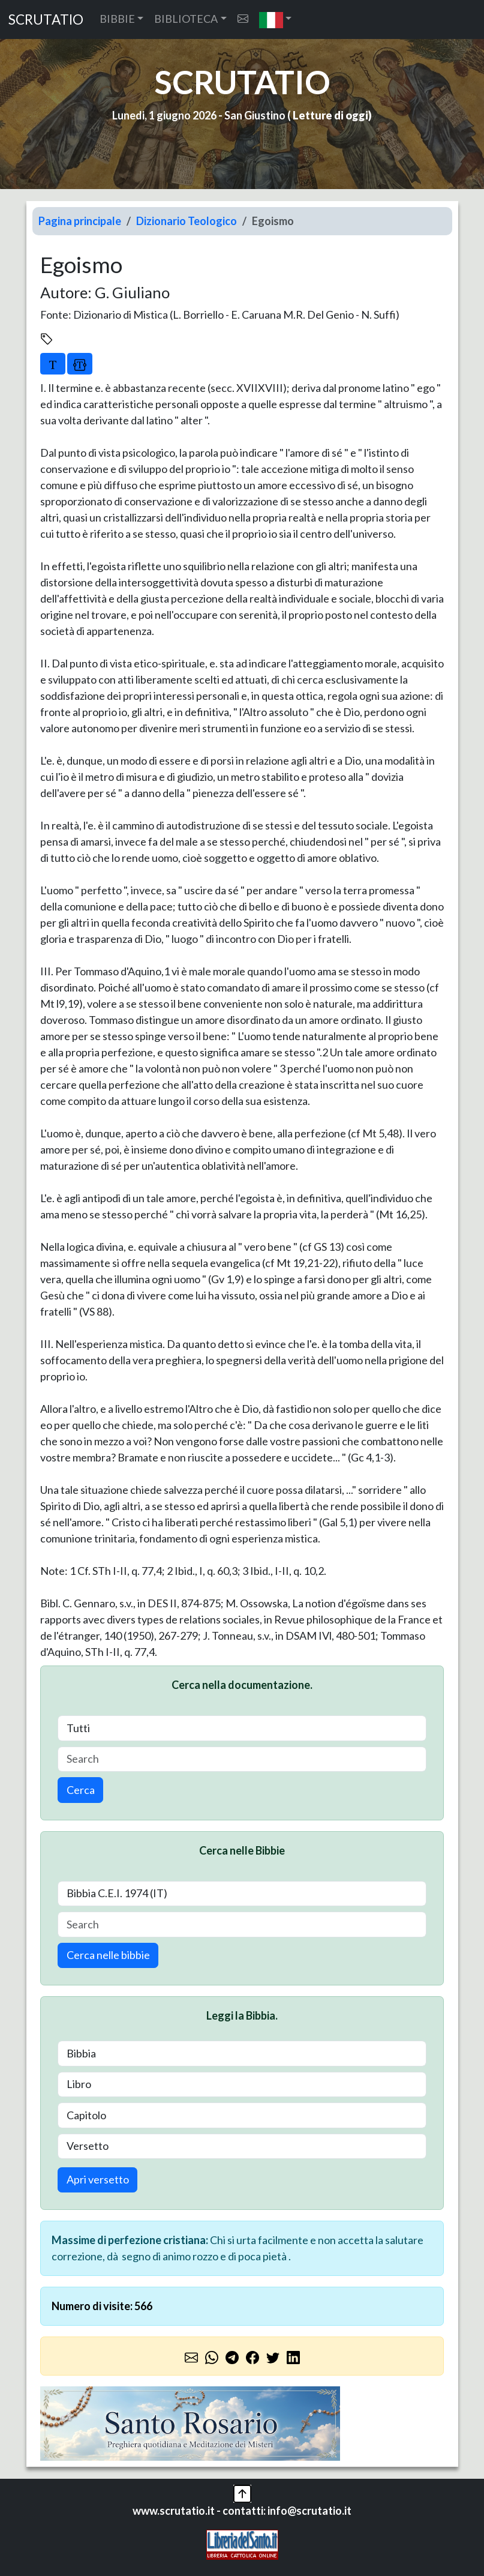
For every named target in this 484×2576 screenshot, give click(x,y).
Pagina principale (79, 220)
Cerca (81, 1789)
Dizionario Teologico (186, 220)
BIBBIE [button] (117, 18)
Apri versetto (98, 2179)
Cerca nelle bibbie (108, 1954)
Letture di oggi (330, 115)
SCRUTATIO (45, 19)
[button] (275, 19)
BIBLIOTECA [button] (186, 18)
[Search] (242, 1759)
